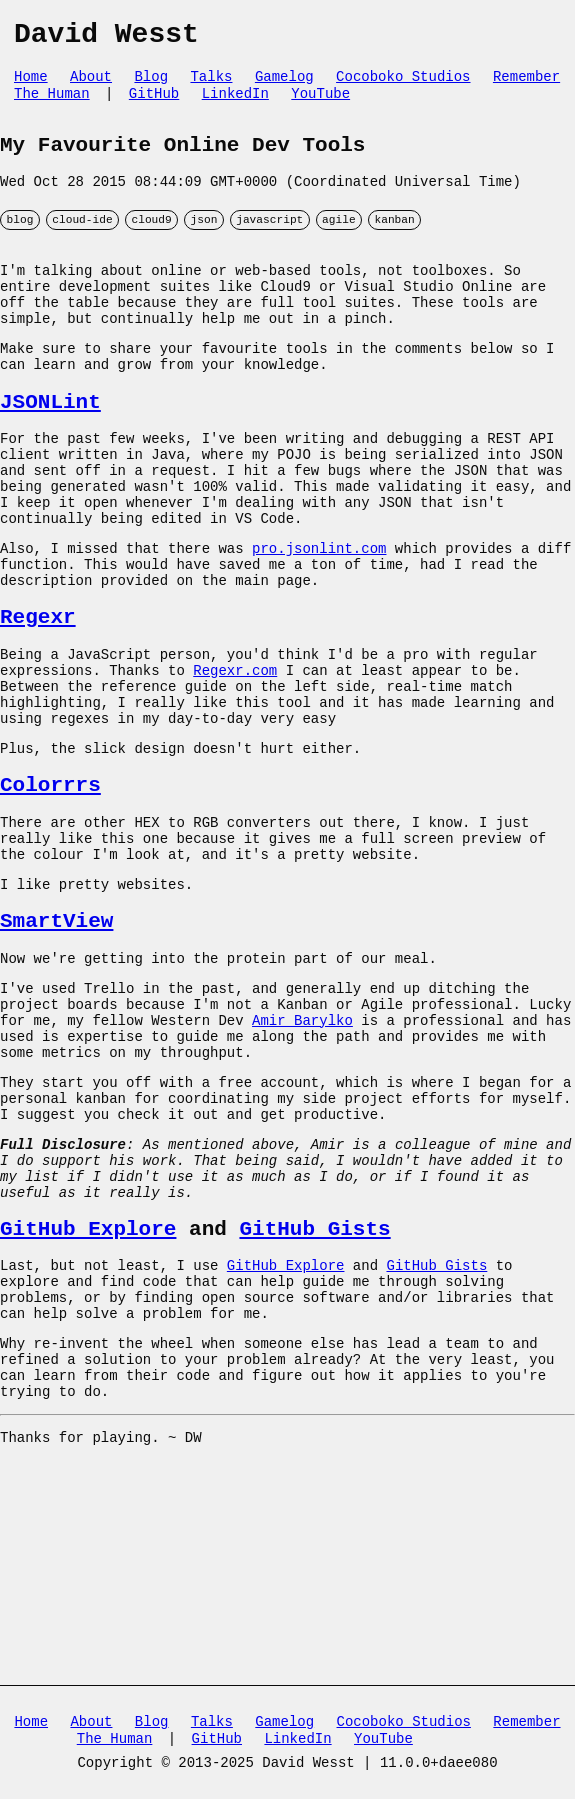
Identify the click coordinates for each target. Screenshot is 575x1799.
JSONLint (50, 446)
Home (31, 85)
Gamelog (284, 85)
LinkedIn (235, 104)
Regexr (38, 693)
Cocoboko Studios (403, 85)
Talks (211, 85)
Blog (151, 85)
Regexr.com (235, 753)
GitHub (154, 104)
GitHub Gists (314, 1389)
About (91, 85)
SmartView (56, 1037)
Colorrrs (50, 884)
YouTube (320, 104)
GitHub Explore (88, 1389)
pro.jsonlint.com (319, 614)
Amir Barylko (302, 1149)
